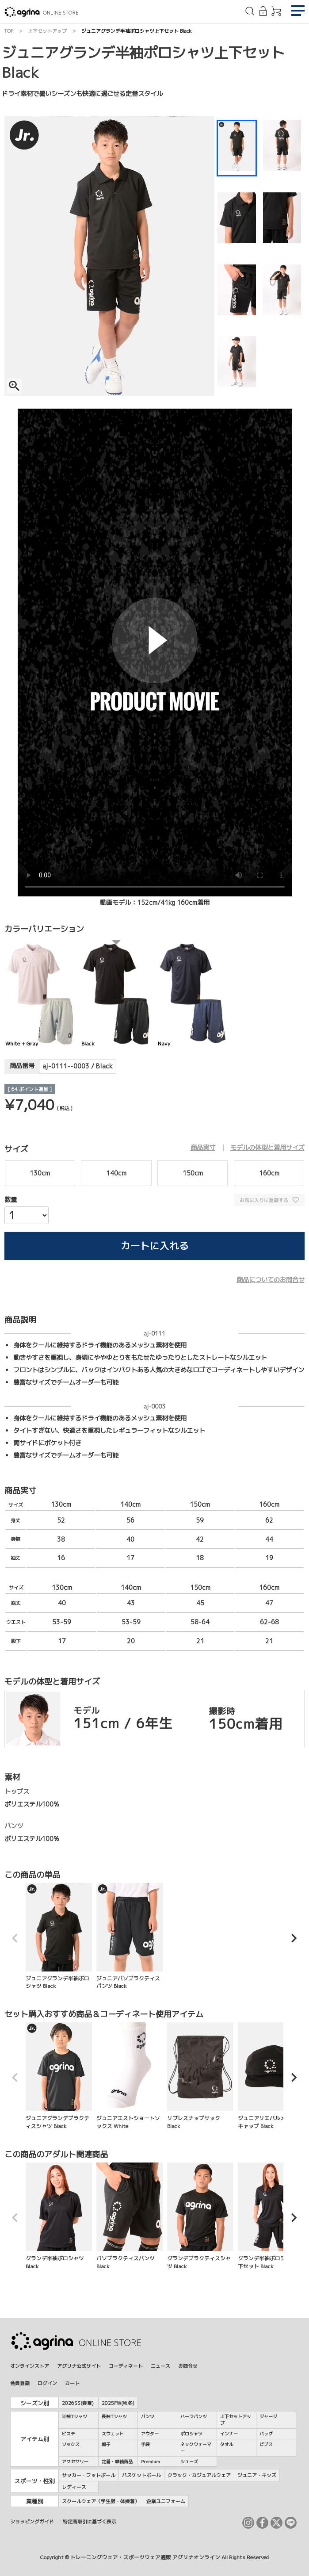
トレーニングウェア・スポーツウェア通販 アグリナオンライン (145, 2557)
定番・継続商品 (117, 2461)
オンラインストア (29, 2365)
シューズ (189, 2461)
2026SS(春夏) (78, 2403)
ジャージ (268, 2416)
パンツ (147, 2416)
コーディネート (126, 2365)
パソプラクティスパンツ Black (129, 2216)
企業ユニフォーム (165, 2501)
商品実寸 (203, 1147)
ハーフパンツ (193, 2416)
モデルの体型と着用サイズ (267, 1147)
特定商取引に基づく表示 (89, 2521)
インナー (229, 2434)
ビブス (266, 2444)
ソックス (71, 2444)
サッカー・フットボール (88, 2475)
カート (72, 2383)
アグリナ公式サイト (79, 2365)
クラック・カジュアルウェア (199, 2475)
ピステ (68, 2434)
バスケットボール (141, 2475)
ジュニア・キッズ (256, 2475)
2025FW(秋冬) (118, 2403)
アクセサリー (75, 2461)
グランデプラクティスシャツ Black (200, 2216)
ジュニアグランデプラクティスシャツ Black (59, 2076)
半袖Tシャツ (74, 2416)
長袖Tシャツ (114, 2416)
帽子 (106, 2444)
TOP (8, 30)
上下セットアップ (47, 30)
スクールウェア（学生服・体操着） (101, 2501)
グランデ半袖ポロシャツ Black (59, 2216)
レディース (74, 2487)
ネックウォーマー (195, 2447)
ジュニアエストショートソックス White (129, 2076)
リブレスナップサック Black (200, 2076)
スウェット (113, 2434)
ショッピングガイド (32, 2521)
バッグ (266, 2434)
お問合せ (188, 2365)
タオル (226, 2444)
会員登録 (20, 2383)
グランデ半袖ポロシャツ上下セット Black (271, 2216)
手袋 (145, 2444)
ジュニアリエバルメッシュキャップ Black (271, 2076)
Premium (150, 2461)
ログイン (47, 2383)
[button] (15, 1938)
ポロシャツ (191, 2434)
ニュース (160, 2365)
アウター (150, 2434)
